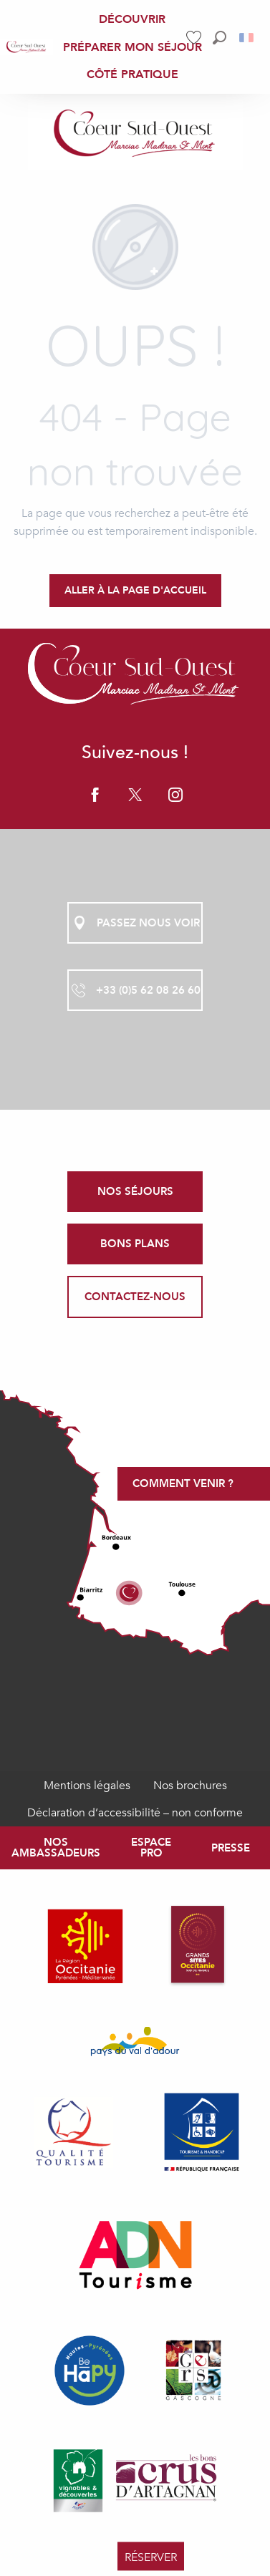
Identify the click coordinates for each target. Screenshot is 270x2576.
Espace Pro (151, 1847)
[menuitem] (26, 46)
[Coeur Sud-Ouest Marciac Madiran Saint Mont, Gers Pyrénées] (135, 135)
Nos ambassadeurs (55, 1847)
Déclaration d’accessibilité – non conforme (135, 1813)
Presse (230, 1848)
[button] (219, 37)
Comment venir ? (182, 1483)
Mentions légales (87, 1785)
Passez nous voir (135, 922)
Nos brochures (190, 1785)
